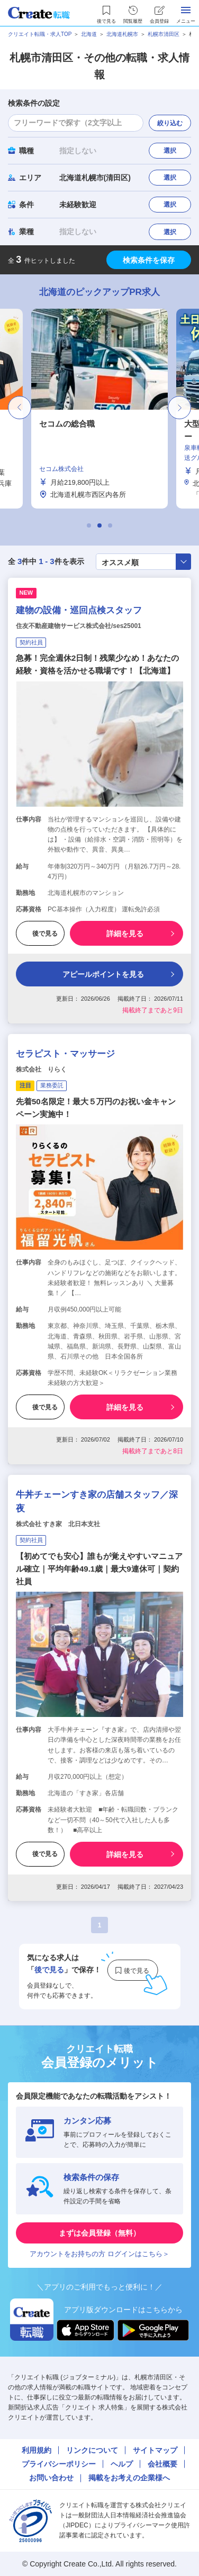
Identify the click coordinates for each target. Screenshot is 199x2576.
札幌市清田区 (163, 34)
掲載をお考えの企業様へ (129, 2477)
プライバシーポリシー (59, 2464)
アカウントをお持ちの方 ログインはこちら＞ (99, 2254)
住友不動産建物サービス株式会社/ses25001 (78, 626)
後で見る (40, 933)
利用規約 (36, 2450)
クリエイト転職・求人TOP (39, 34)
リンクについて (92, 2450)
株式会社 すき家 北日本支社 (58, 1524)
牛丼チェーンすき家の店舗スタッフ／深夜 (97, 1501)
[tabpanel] (99, 409)
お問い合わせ (51, 2477)
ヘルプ (122, 2464)
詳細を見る (124, 933)
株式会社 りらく (41, 1069)
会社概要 (162, 2464)
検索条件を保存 (149, 260)
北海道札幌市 (122, 34)
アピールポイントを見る (97, 974)
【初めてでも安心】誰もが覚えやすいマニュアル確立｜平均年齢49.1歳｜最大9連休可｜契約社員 (99, 1569)
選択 (170, 150)
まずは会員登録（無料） (99, 2233)
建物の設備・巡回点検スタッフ (79, 610)
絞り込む (170, 123)
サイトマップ (155, 2450)
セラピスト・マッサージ (65, 1054)
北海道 (89, 34)
